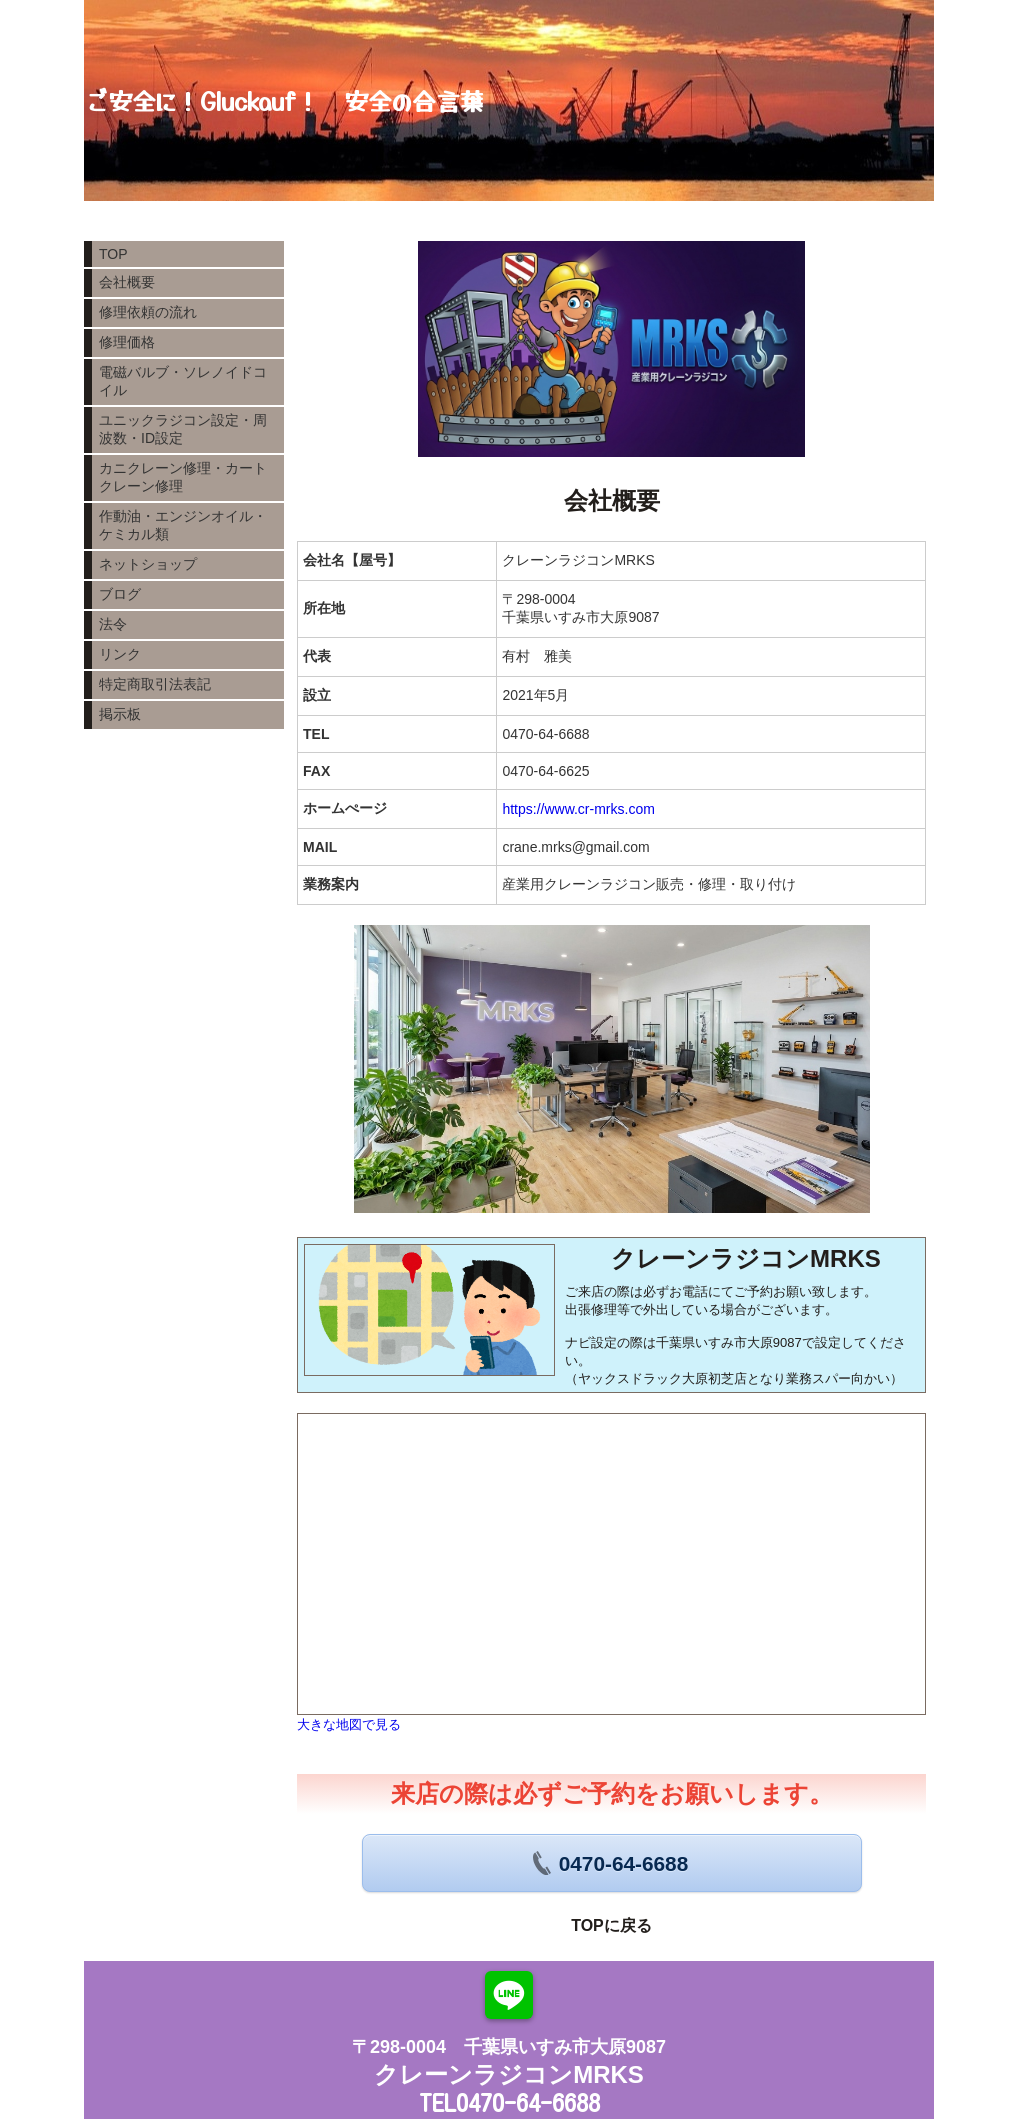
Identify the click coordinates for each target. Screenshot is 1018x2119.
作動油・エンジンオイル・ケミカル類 (183, 525)
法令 (113, 624)
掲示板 (120, 714)
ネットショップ (148, 564)
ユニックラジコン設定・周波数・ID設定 (183, 429)
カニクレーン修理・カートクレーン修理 (183, 477)
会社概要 (127, 282)
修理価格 (127, 342)
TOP (113, 254)
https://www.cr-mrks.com (578, 809)
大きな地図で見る (349, 1724)
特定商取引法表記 (155, 684)
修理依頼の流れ (148, 312)
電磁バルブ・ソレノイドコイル (183, 381)
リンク (120, 654)
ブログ (120, 594)
